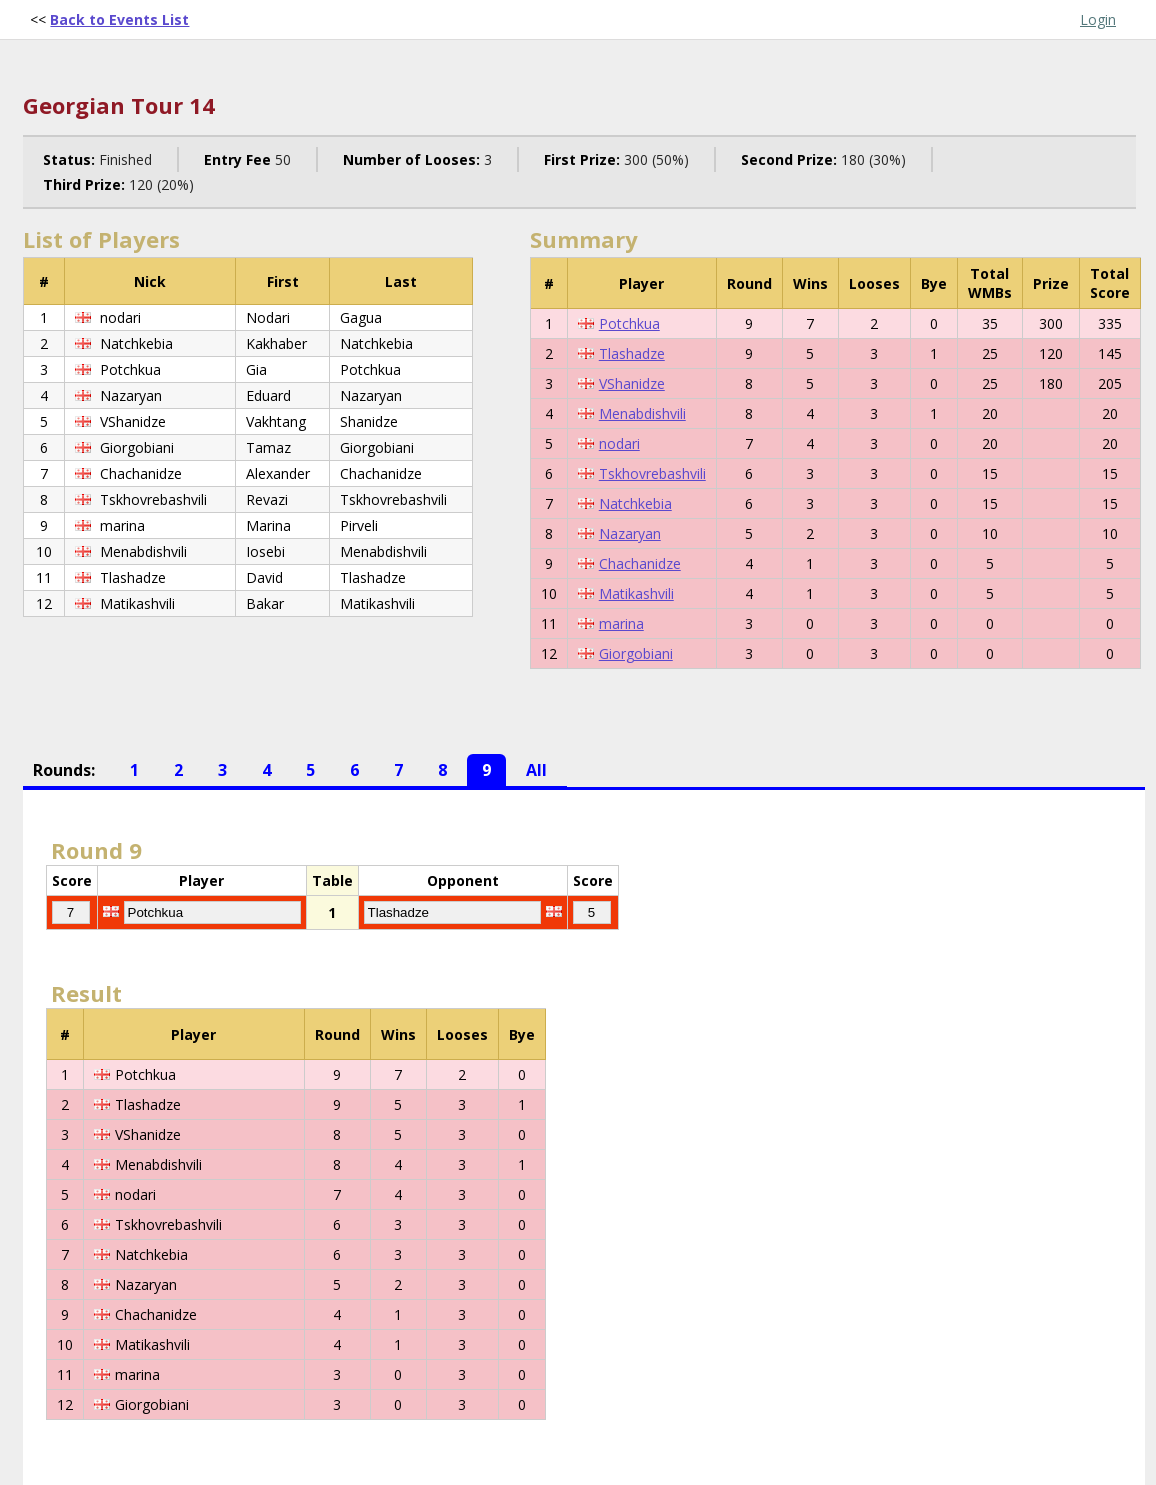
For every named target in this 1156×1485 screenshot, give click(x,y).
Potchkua (629, 323)
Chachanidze (640, 563)
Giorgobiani (636, 653)
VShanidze (632, 383)
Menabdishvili (642, 413)
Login (1098, 19)
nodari (619, 443)
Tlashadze (632, 353)
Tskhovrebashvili (652, 473)
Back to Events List (119, 19)
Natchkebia (635, 503)
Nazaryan (630, 533)
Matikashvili (636, 593)
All (536, 770)
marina (621, 623)
